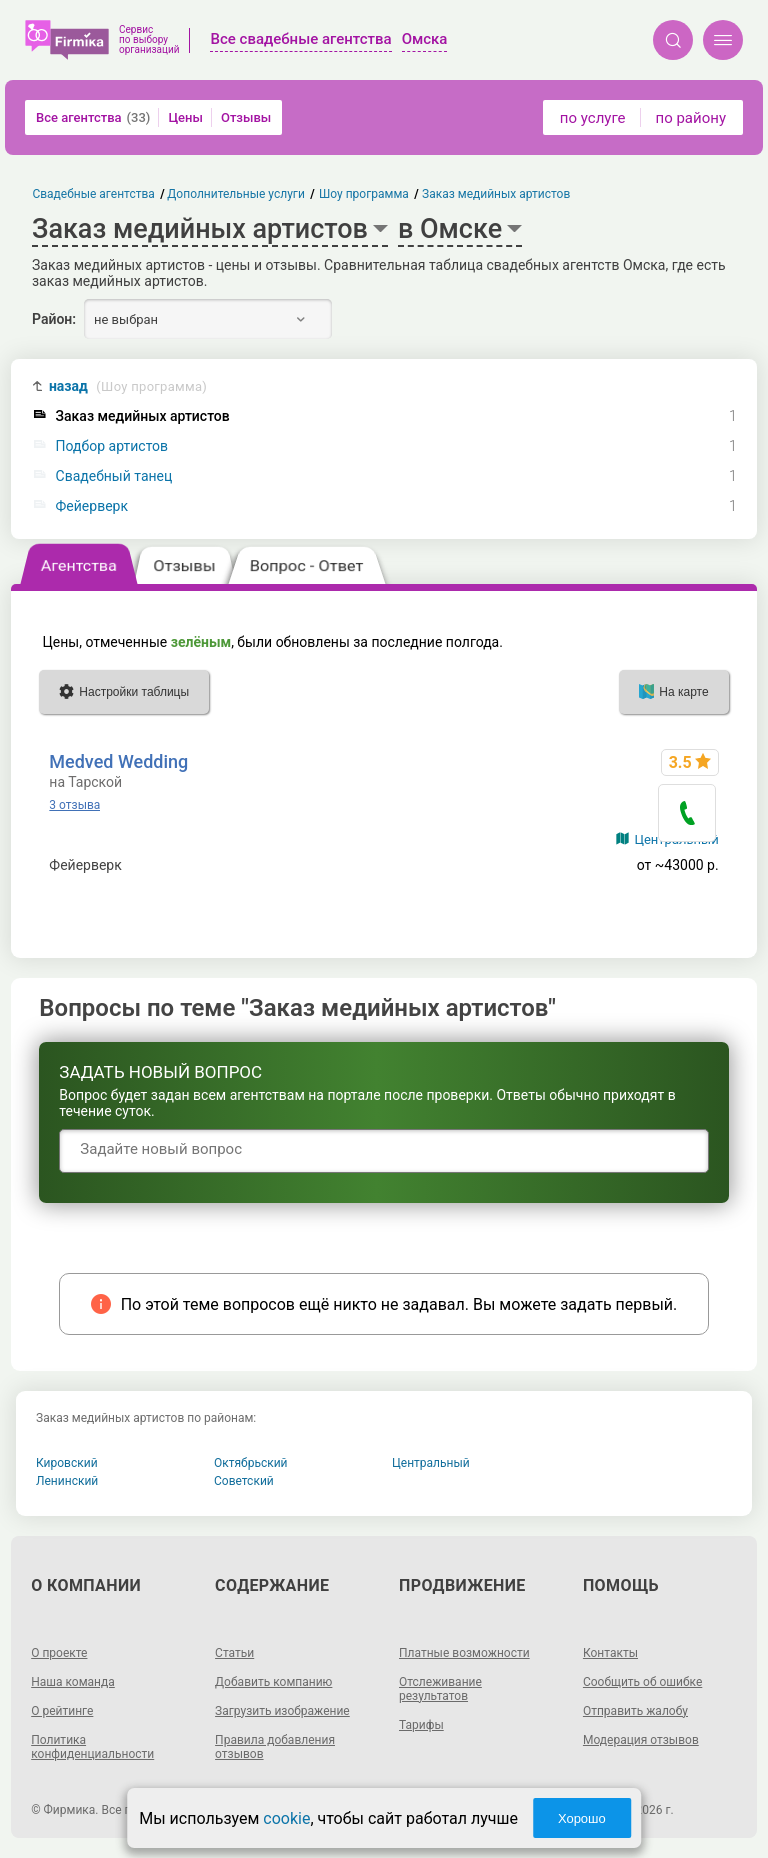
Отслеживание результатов (440, 1689)
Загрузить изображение (282, 1711)
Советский (244, 1481)
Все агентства (93, 117)
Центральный (431, 1463)
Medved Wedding (118, 761)
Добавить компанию (273, 1682)
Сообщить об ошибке (642, 1682)
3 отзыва (74, 805)
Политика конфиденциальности (92, 1747)
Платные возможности (464, 1653)
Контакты (610, 1653)
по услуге (593, 118)
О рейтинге (62, 1711)
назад (128, 386)
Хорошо (582, 1818)
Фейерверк (92, 506)
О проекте (59, 1653)
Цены (185, 117)
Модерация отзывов (641, 1740)
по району (691, 118)
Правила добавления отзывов (275, 1747)
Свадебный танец (114, 476)
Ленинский (67, 1481)
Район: (54, 319)
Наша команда (73, 1682)
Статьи (234, 1653)
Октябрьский (251, 1463)
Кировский (67, 1463)
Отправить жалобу (635, 1711)
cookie (286, 1818)
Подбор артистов (112, 446)
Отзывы (246, 117)
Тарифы (421, 1725)
